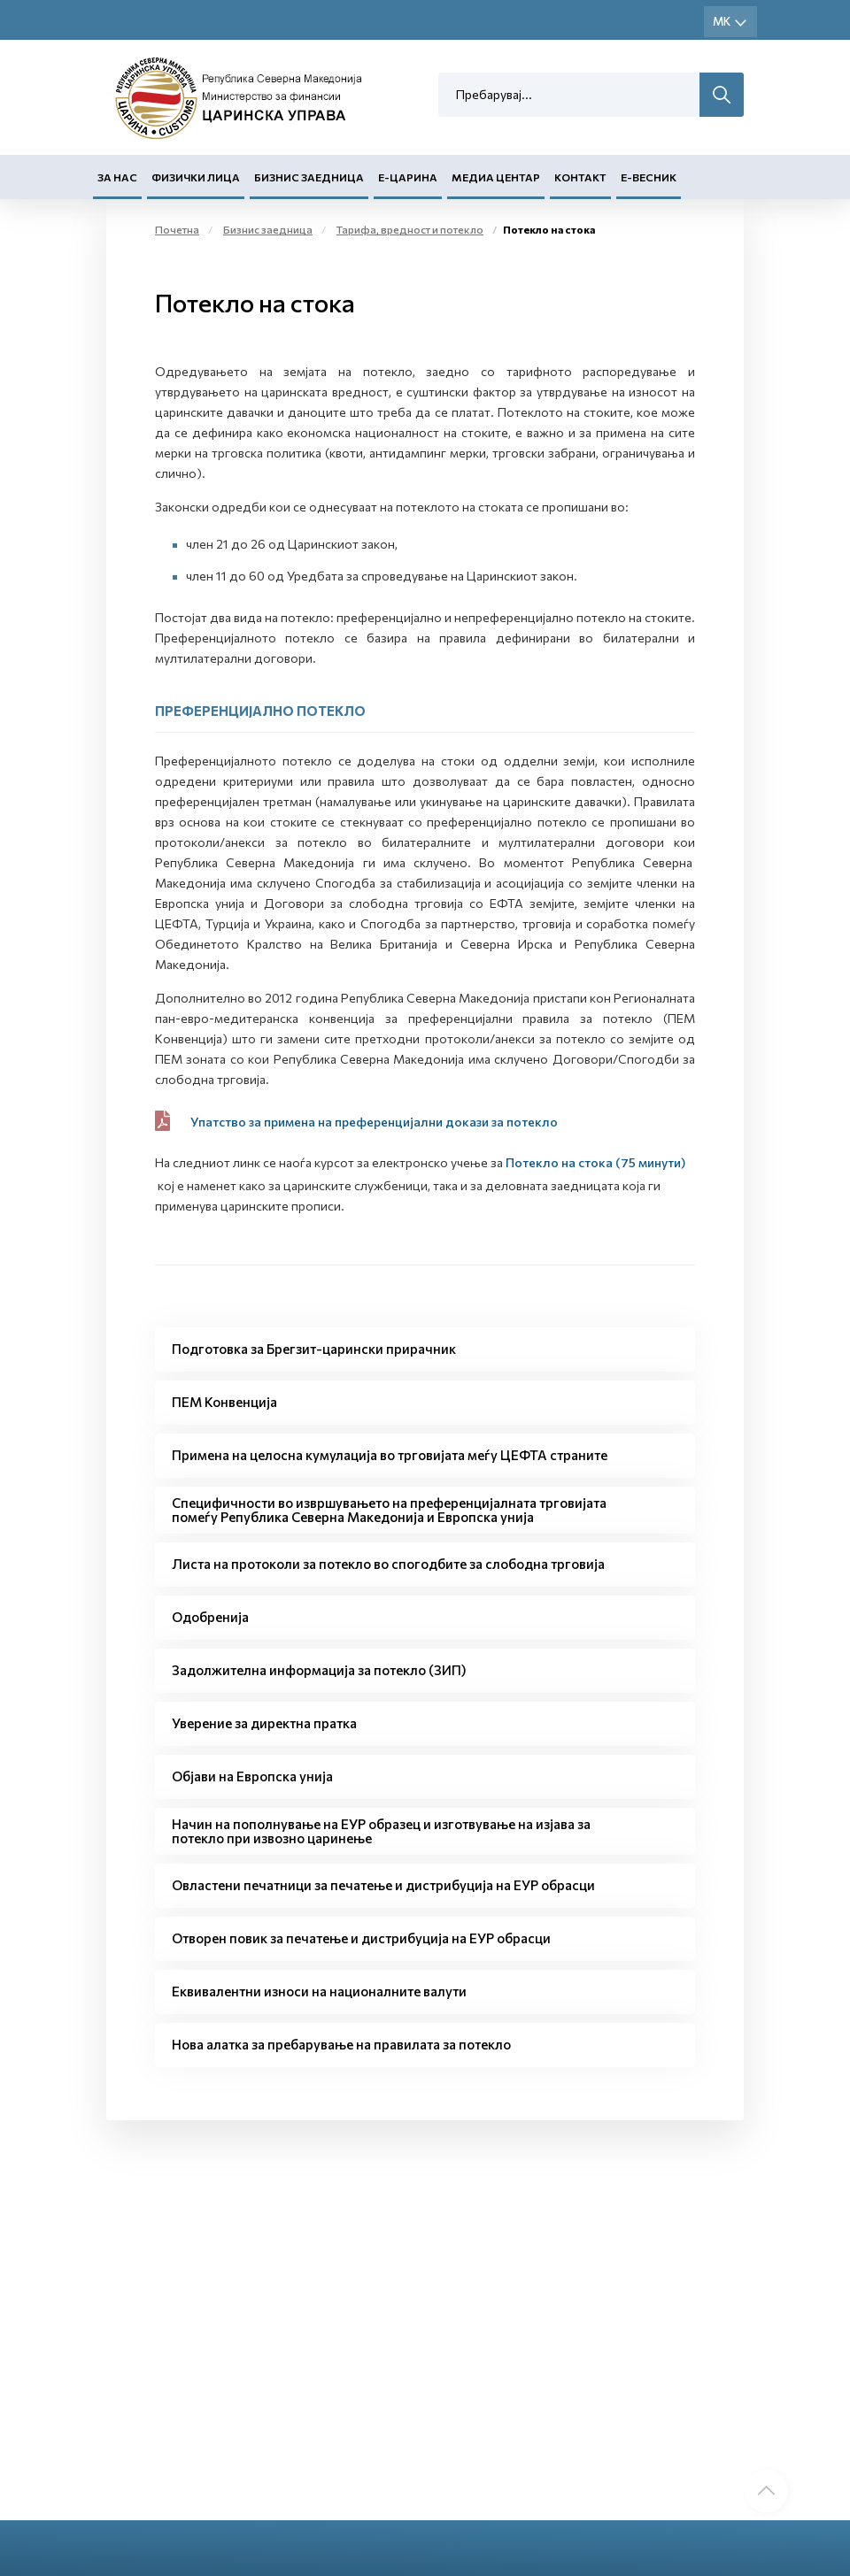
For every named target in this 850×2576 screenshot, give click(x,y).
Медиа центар (496, 178)
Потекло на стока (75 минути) (595, 1162)
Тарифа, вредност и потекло (409, 230)
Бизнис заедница (309, 178)
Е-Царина (407, 178)
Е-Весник (648, 178)
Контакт (580, 178)
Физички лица (195, 178)
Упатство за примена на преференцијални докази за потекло (374, 1121)
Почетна (177, 230)
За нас (117, 178)
